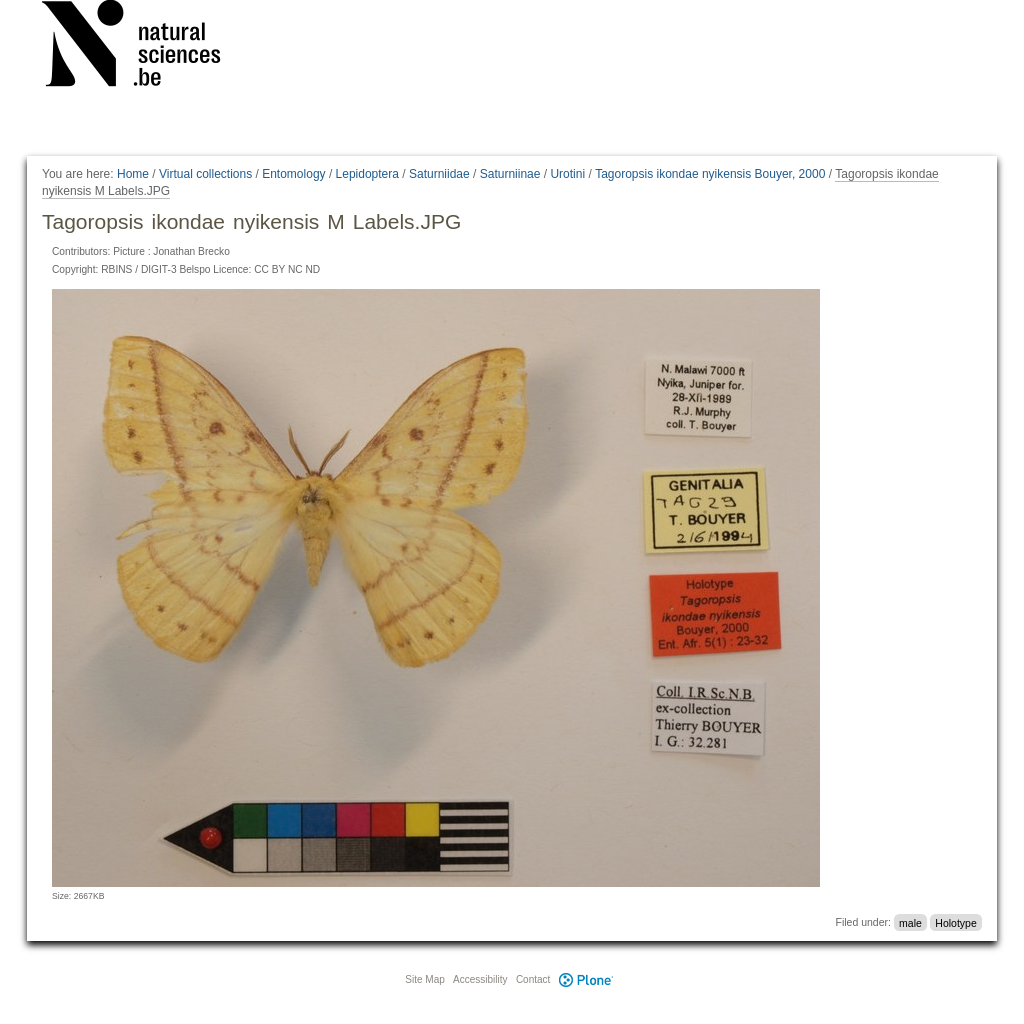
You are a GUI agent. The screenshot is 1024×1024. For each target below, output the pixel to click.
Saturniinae (510, 174)
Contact (533, 979)
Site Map (424, 979)
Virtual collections (205, 174)
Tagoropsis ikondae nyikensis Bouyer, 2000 (710, 174)
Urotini (567, 174)
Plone (586, 979)
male (910, 922)
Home (133, 174)
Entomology (293, 174)
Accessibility (480, 979)
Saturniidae (439, 174)
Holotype (955, 922)
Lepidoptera (367, 174)
